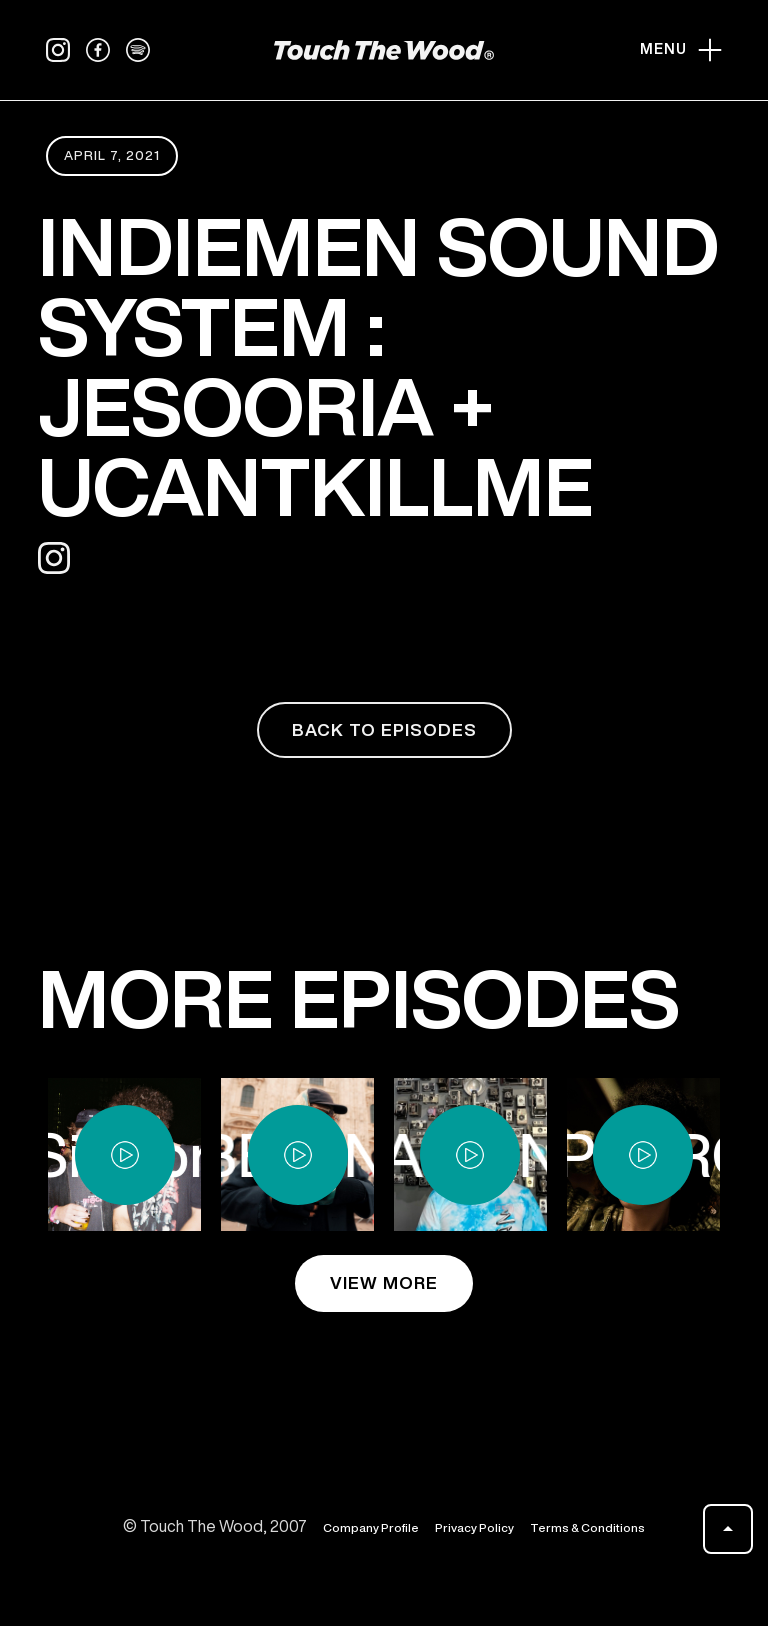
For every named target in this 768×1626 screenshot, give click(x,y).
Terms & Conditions (587, 1527)
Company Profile (371, 1527)
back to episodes (384, 729)
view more (384, 1282)
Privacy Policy (474, 1527)
